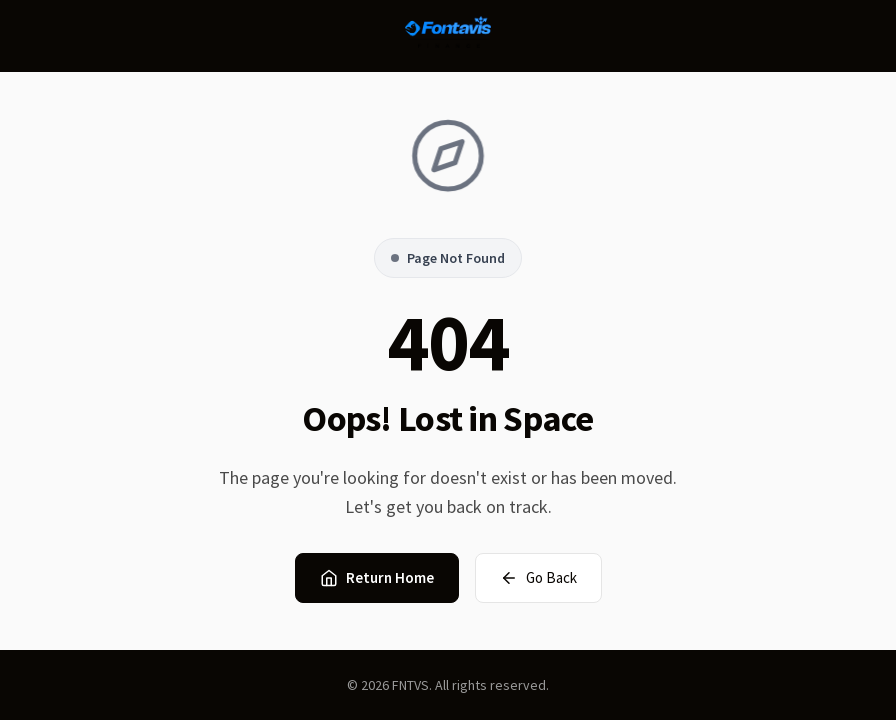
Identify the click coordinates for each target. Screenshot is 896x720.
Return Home (377, 577)
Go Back (538, 577)
